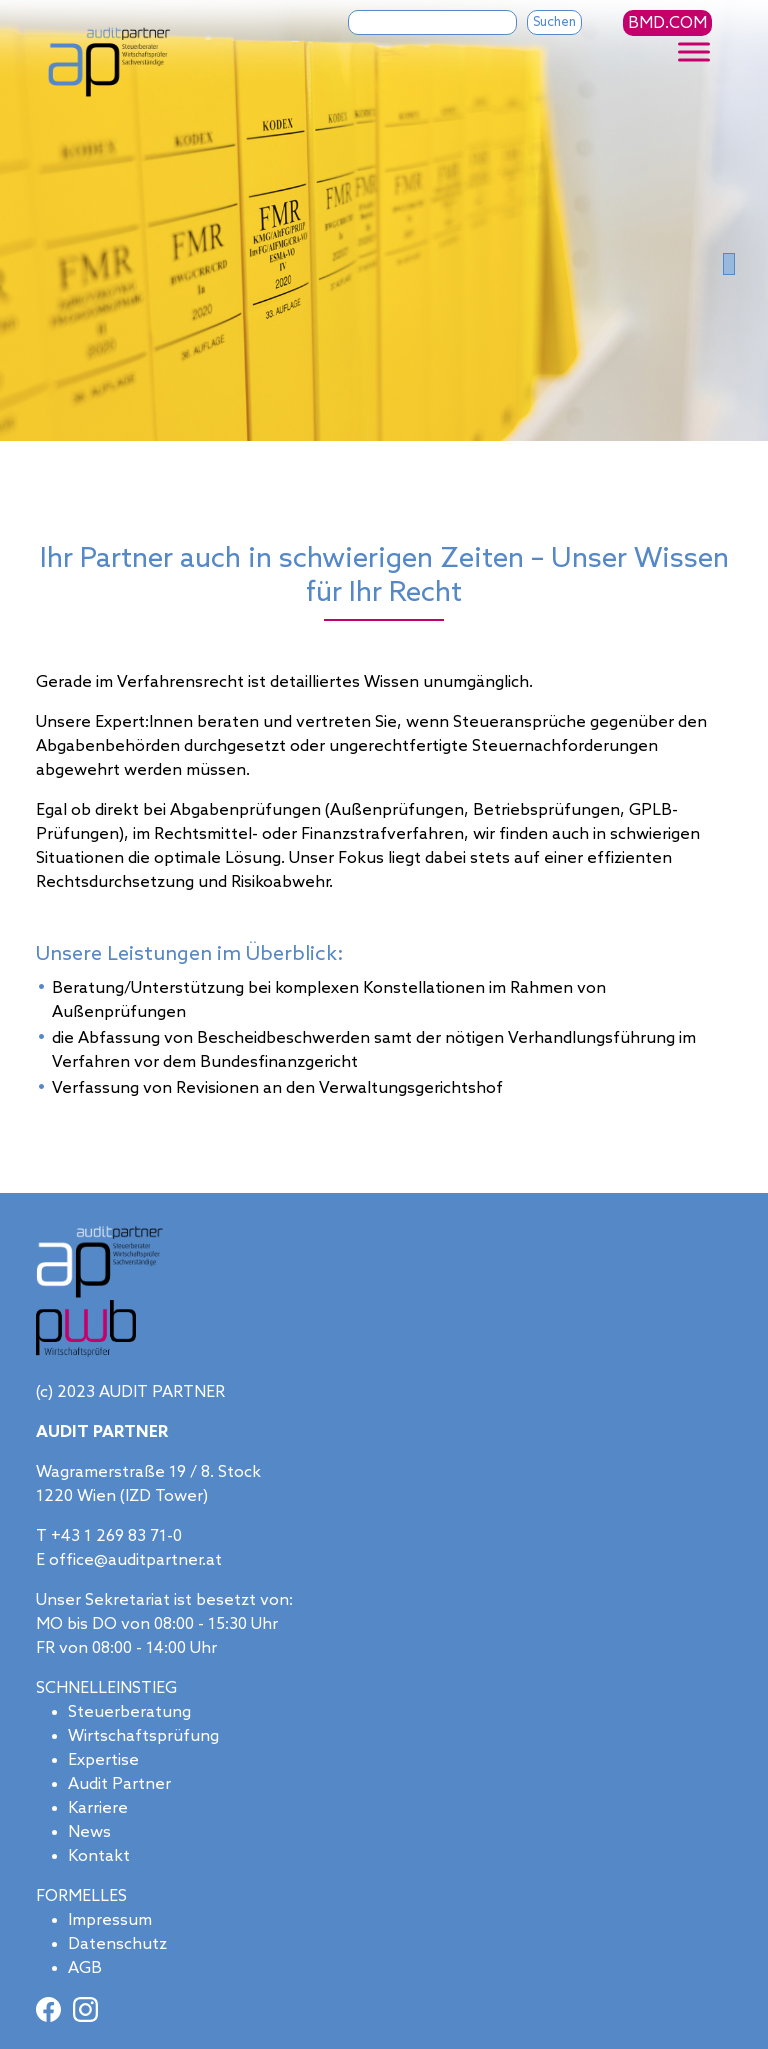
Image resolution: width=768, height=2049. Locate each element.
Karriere (98, 1807)
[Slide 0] (729, 263)
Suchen (554, 22)
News (89, 1831)
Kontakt (99, 1855)
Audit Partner (119, 1783)
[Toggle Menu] (694, 51)
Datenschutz (117, 1943)
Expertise (103, 1759)
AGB (85, 1967)
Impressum (110, 1919)
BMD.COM (667, 23)
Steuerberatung (129, 1711)
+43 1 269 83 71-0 (116, 1535)
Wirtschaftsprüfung (143, 1735)
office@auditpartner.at (135, 1559)
